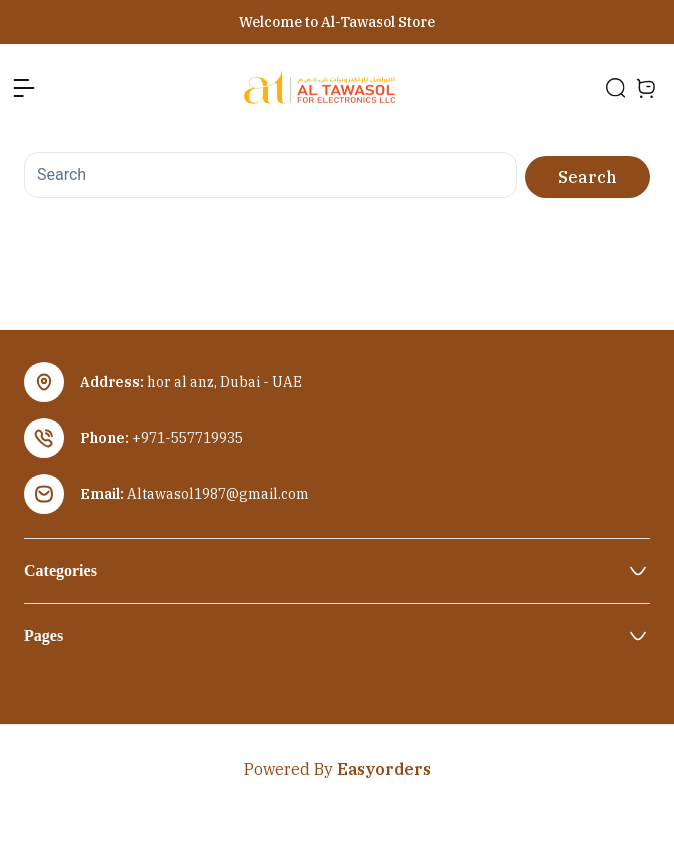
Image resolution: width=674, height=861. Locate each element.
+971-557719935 (187, 438)
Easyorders (384, 769)
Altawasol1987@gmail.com (218, 494)
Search (587, 177)
